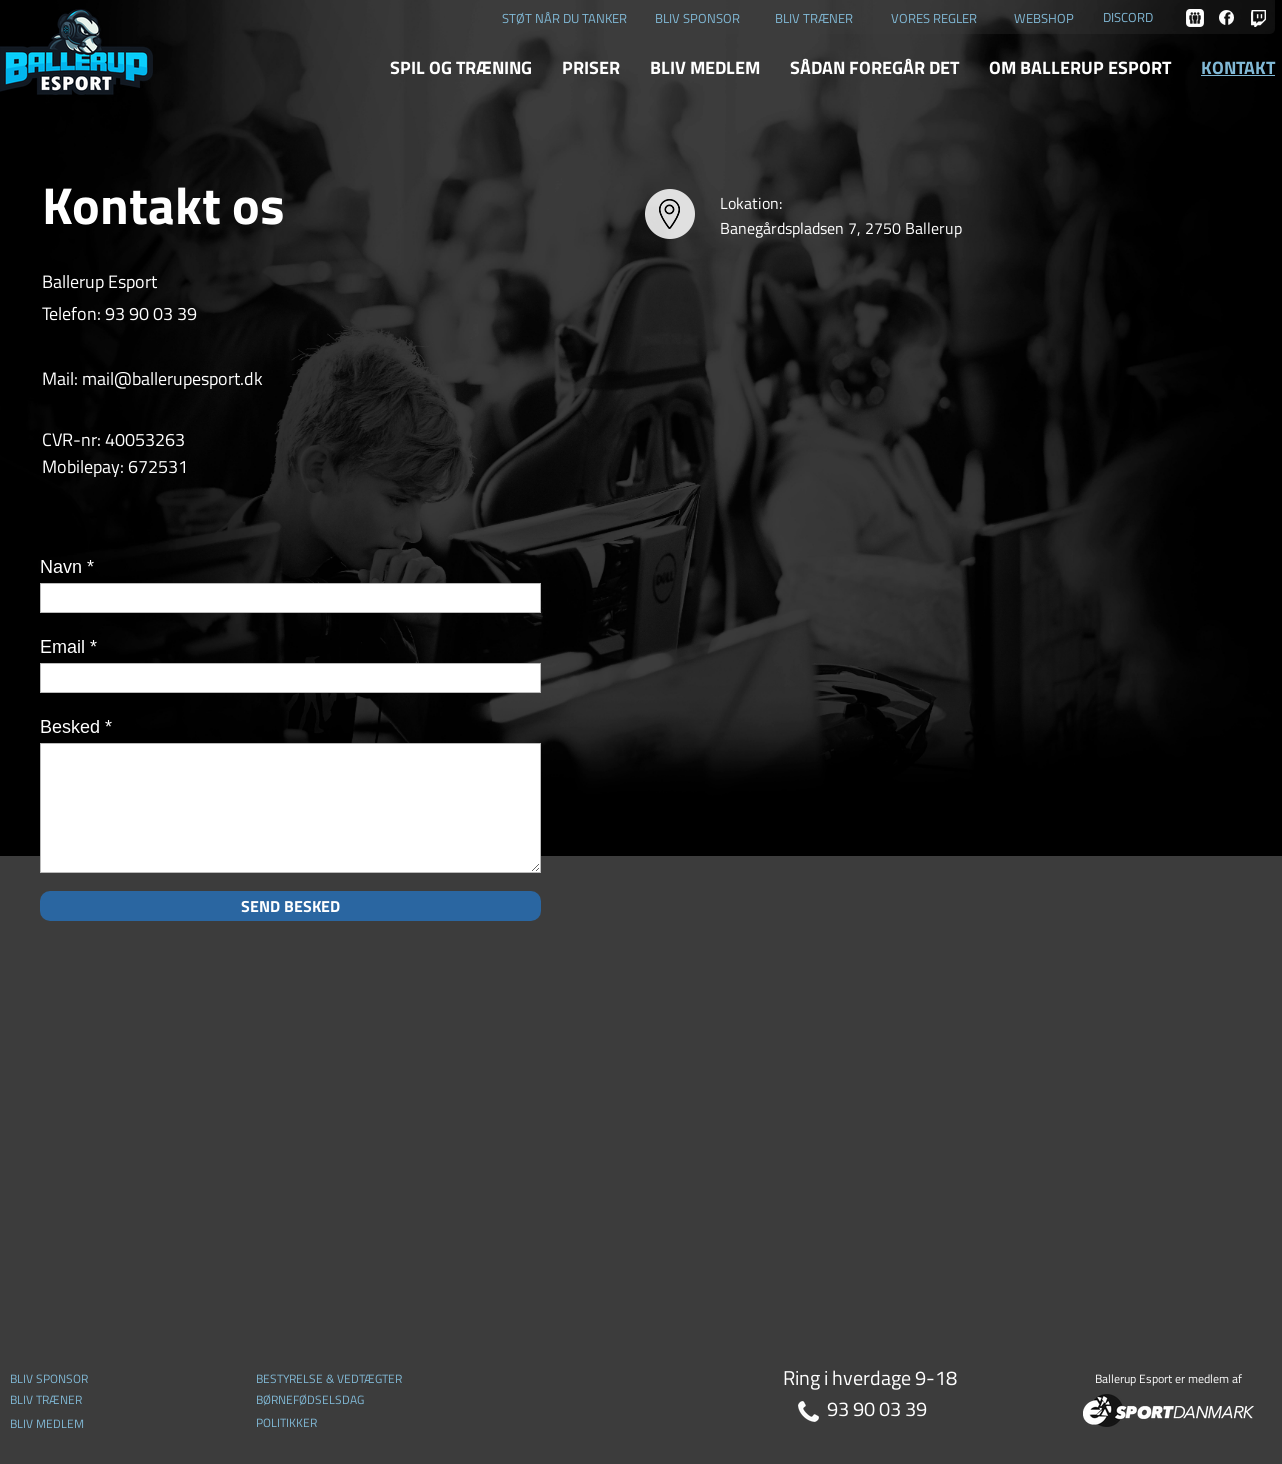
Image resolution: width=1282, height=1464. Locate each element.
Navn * (67, 567)
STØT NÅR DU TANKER (564, 18)
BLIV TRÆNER (814, 18)
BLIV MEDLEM (47, 1423)
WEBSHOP (1044, 18)
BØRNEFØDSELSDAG (310, 1399)
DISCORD (1128, 17)
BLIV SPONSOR (697, 18)
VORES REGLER (934, 18)
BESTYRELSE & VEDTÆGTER (329, 1378)
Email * (68, 647)
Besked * (76, 727)
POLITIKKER (286, 1422)
